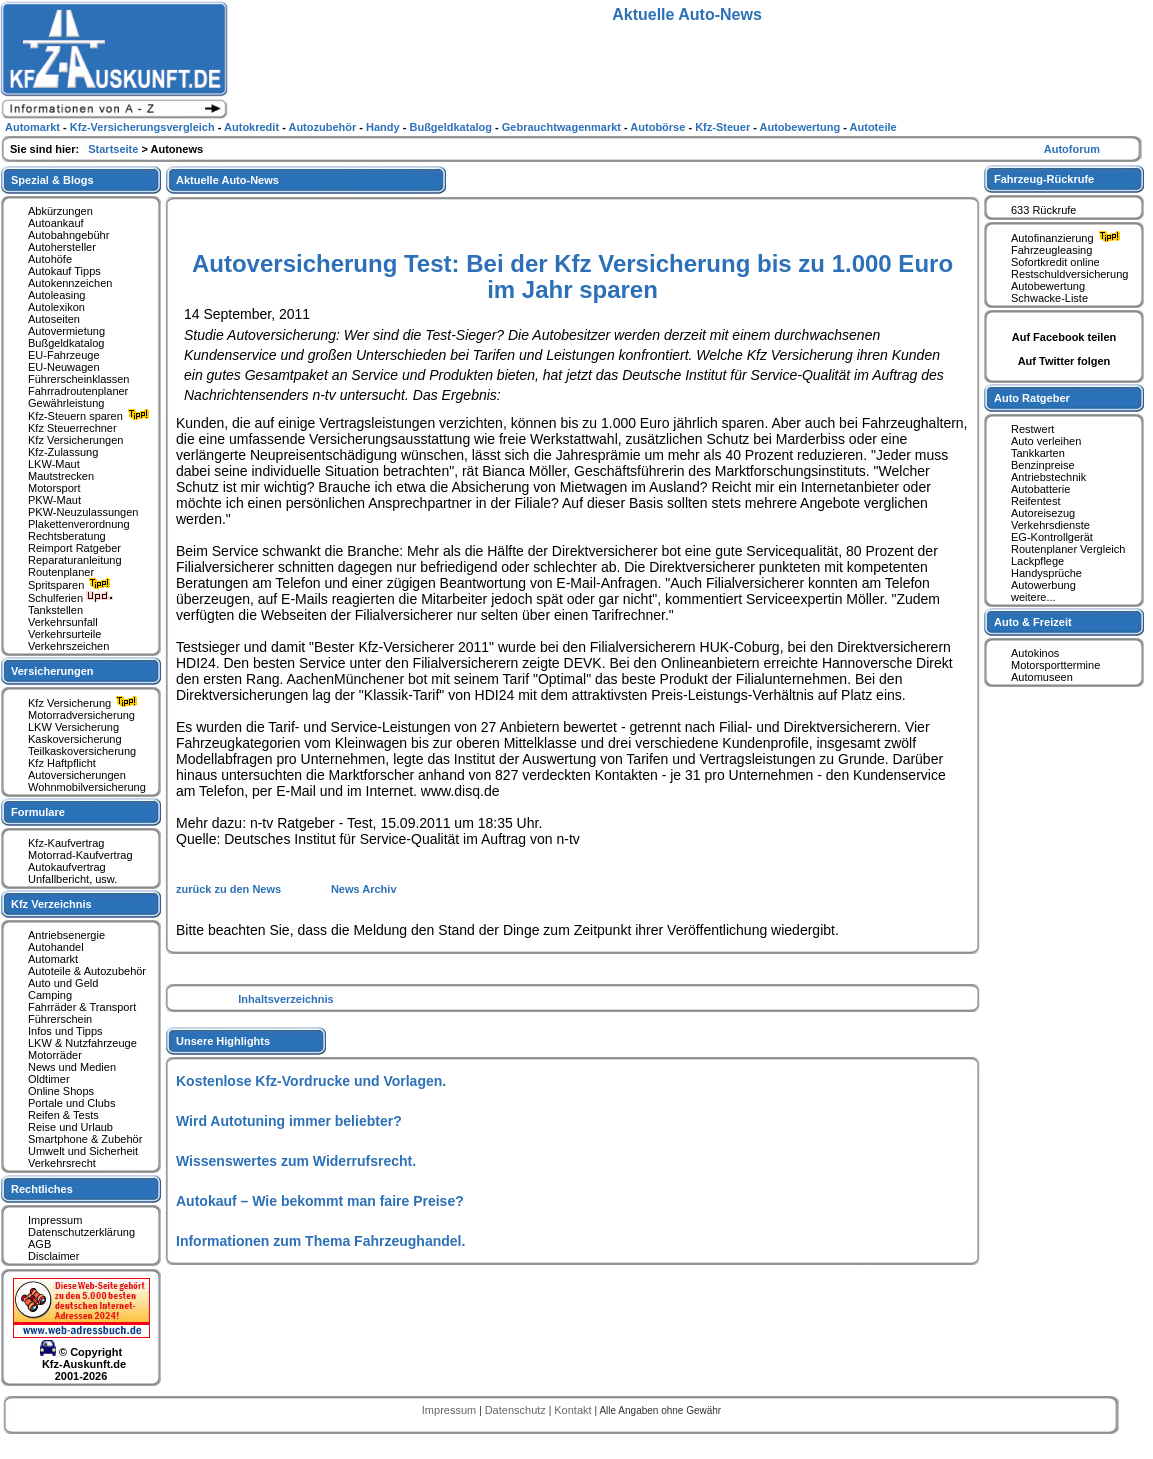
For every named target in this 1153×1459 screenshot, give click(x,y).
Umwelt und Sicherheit (83, 1151)
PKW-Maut (54, 500)
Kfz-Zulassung (63, 452)
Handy (384, 127)
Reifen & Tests (63, 1115)
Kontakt (574, 1410)
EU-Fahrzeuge (64, 355)
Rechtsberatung (67, 536)
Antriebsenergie (66, 935)
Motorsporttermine (1055, 665)
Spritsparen (71, 585)
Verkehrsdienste (1050, 525)
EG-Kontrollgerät (1052, 537)
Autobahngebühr (68, 235)
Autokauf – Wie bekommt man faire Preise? (320, 1201)
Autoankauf (56, 223)
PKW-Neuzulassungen (83, 512)
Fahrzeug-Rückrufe (1044, 179)
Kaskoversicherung (75, 739)
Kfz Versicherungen (75, 440)
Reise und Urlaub (70, 1127)
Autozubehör (323, 127)
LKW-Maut (54, 464)
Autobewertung (1048, 286)
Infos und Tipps (65, 1031)
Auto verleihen (1046, 441)
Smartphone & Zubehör (85, 1139)
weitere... (1033, 597)
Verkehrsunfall (63, 622)
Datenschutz (517, 1410)
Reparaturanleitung (75, 560)
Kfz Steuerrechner (72, 428)
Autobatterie (1040, 489)
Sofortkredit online (1055, 262)
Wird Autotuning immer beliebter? (289, 1121)
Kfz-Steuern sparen (91, 416)
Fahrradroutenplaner (78, 391)
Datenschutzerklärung (81, 1232)
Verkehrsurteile (64, 634)
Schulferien (71, 598)
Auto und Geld (63, 983)
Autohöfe (50, 259)
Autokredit (253, 127)
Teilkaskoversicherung (82, 751)
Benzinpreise (1043, 465)
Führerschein (60, 1019)
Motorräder (55, 1055)
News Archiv (364, 889)
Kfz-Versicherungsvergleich (144, 127)
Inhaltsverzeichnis (285, 999)
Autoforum (1072, 149)
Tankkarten (1038, 453)
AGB (39, 1244)
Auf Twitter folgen (1064, 361)
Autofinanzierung (1068, 238)
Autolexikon (56, 307)
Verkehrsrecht (62, 1163)
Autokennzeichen (70, 283)
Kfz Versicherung (85, 703)
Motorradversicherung (81, 715)
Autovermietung (66, 331)
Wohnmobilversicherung (87, 787)
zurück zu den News (230, 889)
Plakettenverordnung (79, 524)
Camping (50, 995)
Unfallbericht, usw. (72, 879)
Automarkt (53, 959)
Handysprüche (1046, 573)
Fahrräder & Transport (82, 1007)
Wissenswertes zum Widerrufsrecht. (296, 1161)
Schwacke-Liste (1049, 298)
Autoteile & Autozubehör (87, 971)
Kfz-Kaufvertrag (66, 843)
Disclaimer (53, 1256)
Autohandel (56, 947)
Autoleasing (57, 295)
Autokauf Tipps (64, 271)
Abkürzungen (60, 211)
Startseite (114, 149)
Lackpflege (1037, 561)
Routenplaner (61, 572)
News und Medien (72, 1067)
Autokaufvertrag (67, 867)
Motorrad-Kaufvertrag (80, 855)
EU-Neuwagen (64, 367)
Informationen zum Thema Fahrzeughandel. (320, 1241)
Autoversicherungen (77, 775)
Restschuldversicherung (1069, 274)
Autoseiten (54, 319)
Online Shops (61, 1091)
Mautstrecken (61, 476)
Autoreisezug (1043, 513)
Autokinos (1035, 653)
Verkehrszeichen (68, 646)
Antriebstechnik (1048, 477)
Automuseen (1042, 677)
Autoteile (873, 127)
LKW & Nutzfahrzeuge (82, 1043)
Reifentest (1036, 501)
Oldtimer (49, 1079)
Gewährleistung (66, 403)
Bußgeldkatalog (66, 343)
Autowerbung (1043, 585)
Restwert (1032, 429)
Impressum (55, 1220)
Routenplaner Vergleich (1068, 549)
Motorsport (54, 488)
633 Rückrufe (1043, 210)
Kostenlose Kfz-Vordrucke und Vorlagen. (311, 1081)
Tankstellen (55, 610)
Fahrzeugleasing (1051, 250)
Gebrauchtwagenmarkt (563, 127)
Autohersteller (62, 247)
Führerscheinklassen (79, 379)
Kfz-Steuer (724, 127)
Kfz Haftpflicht (62, 763)
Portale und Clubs (71, 1103)
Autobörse (659, 127)
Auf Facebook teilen (1064, 337)
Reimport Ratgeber (74, 548)
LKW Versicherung (73, 727)
